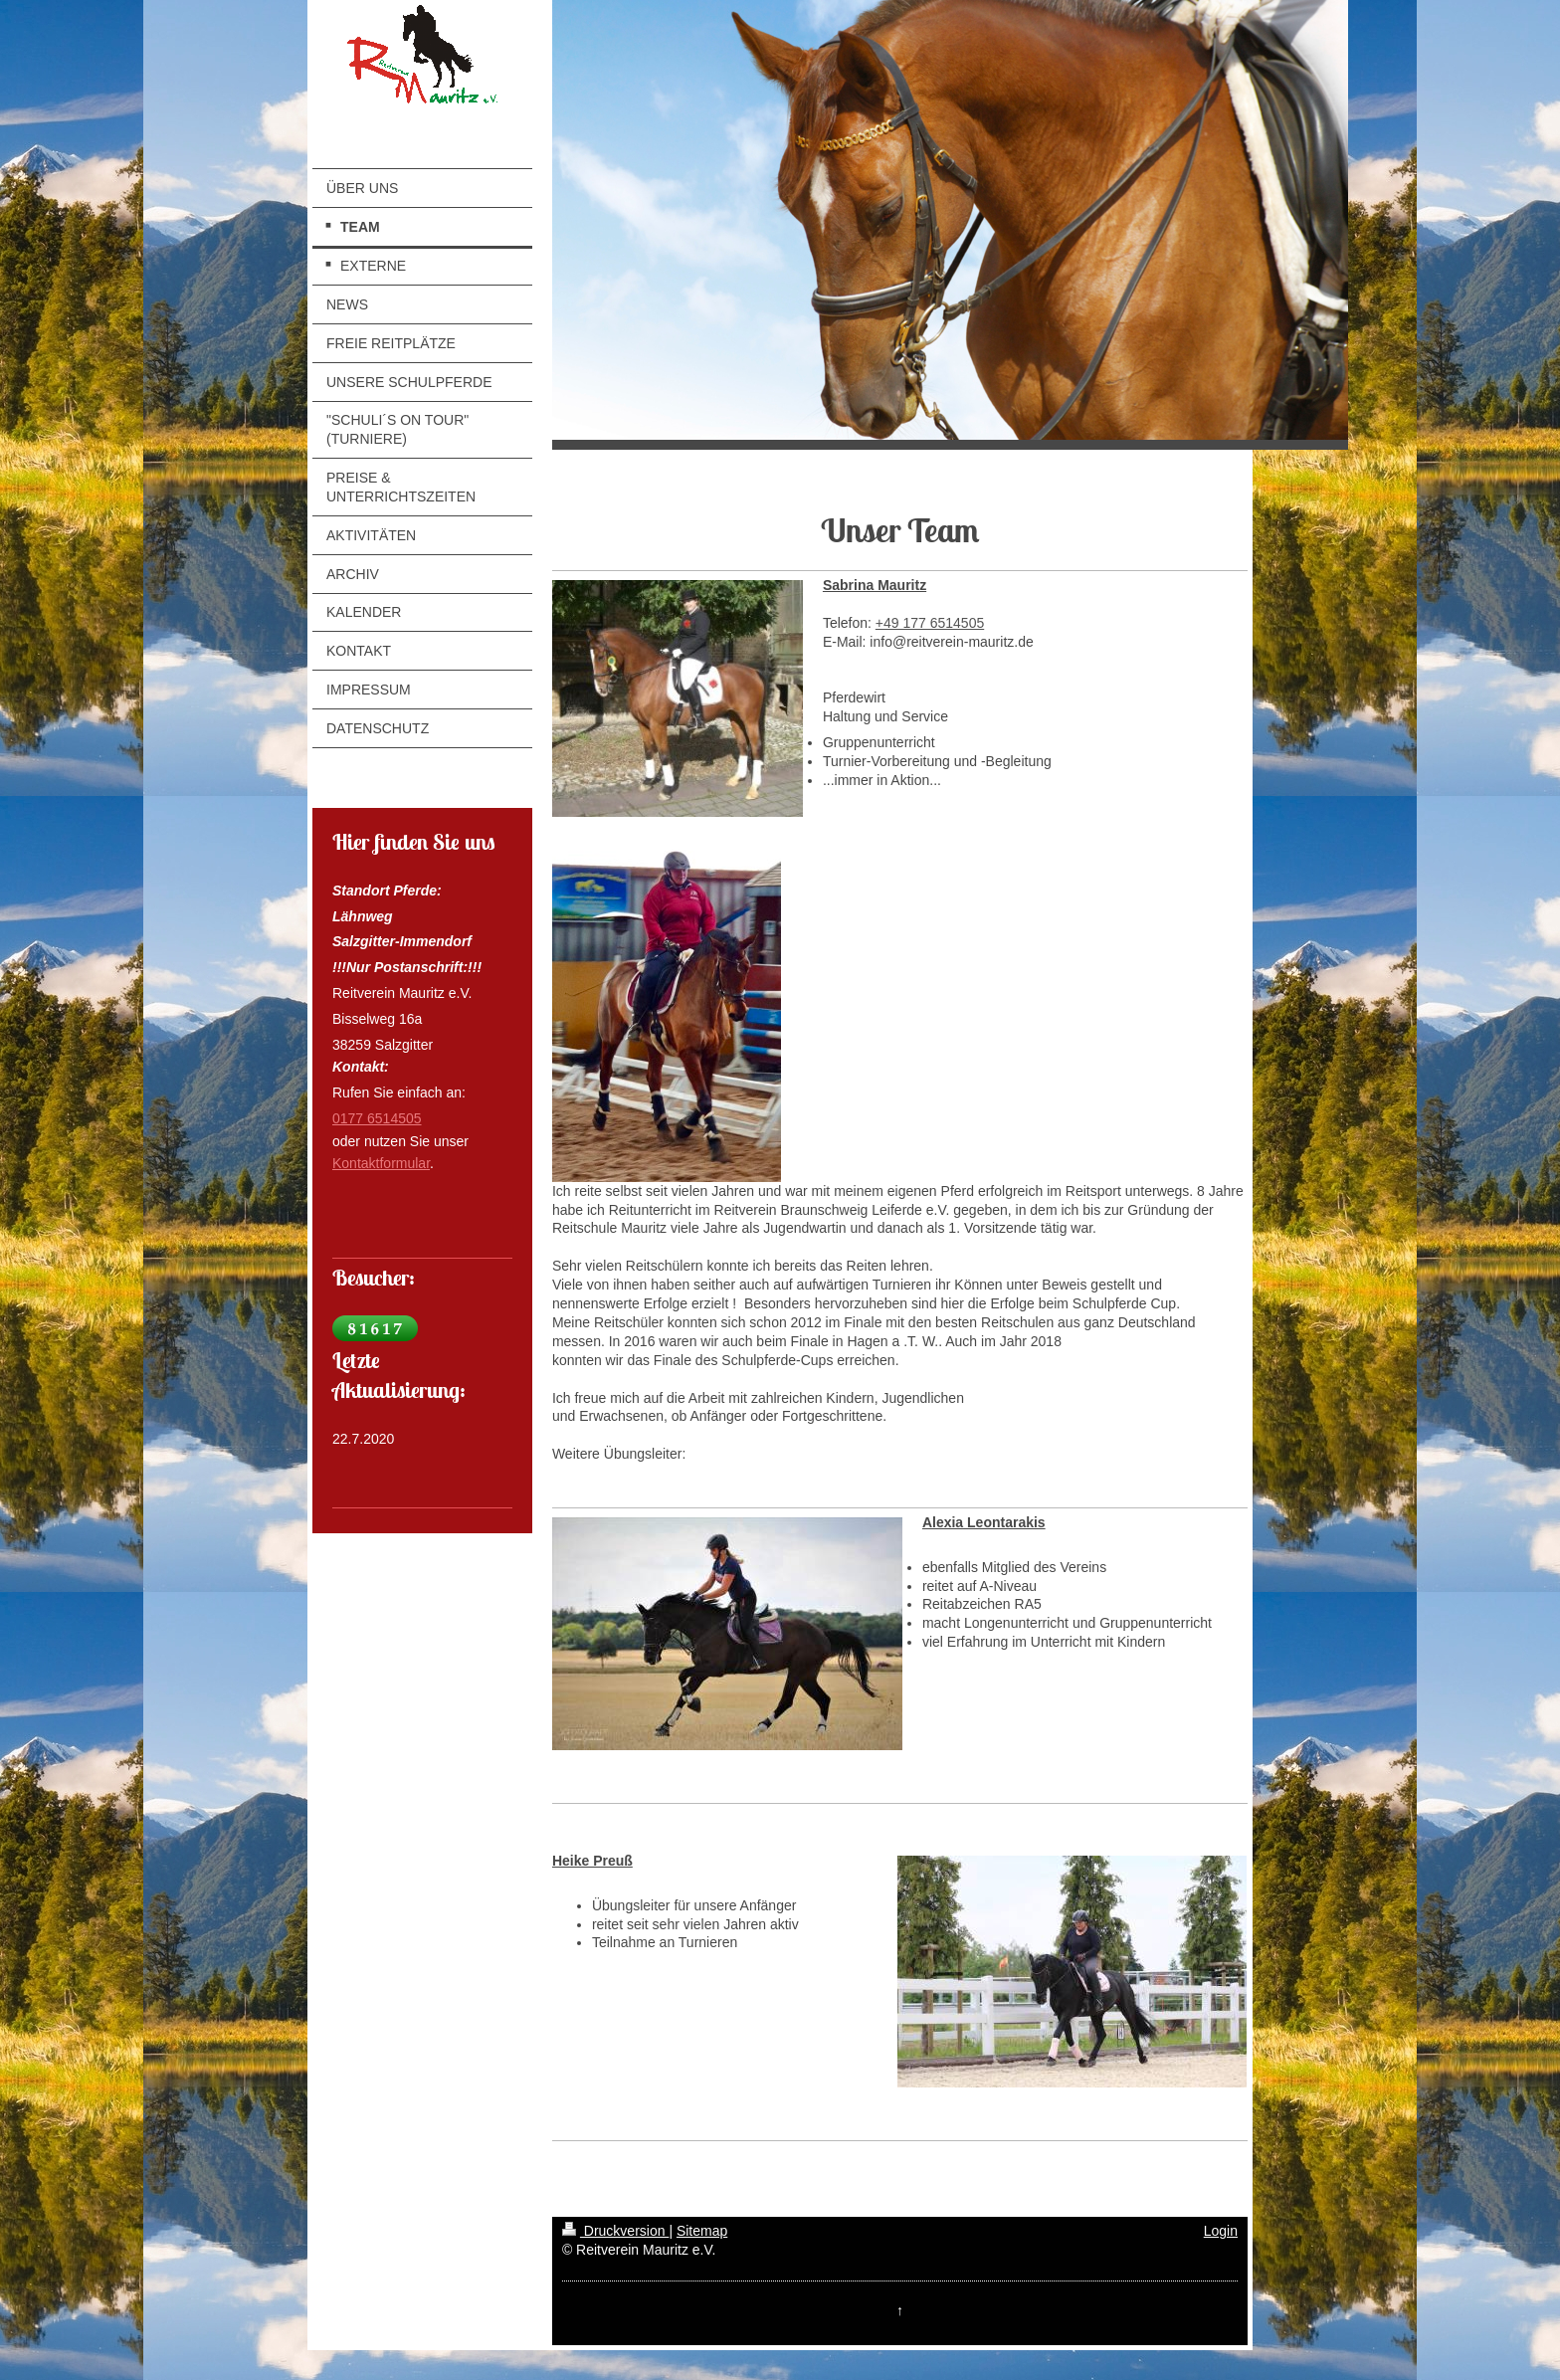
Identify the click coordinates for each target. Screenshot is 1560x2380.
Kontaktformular (381, 1163)
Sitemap (702, 2231)
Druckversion (615, 2231)
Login (1221, 2231)
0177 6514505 (377, 1118)
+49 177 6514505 (930, 623)
